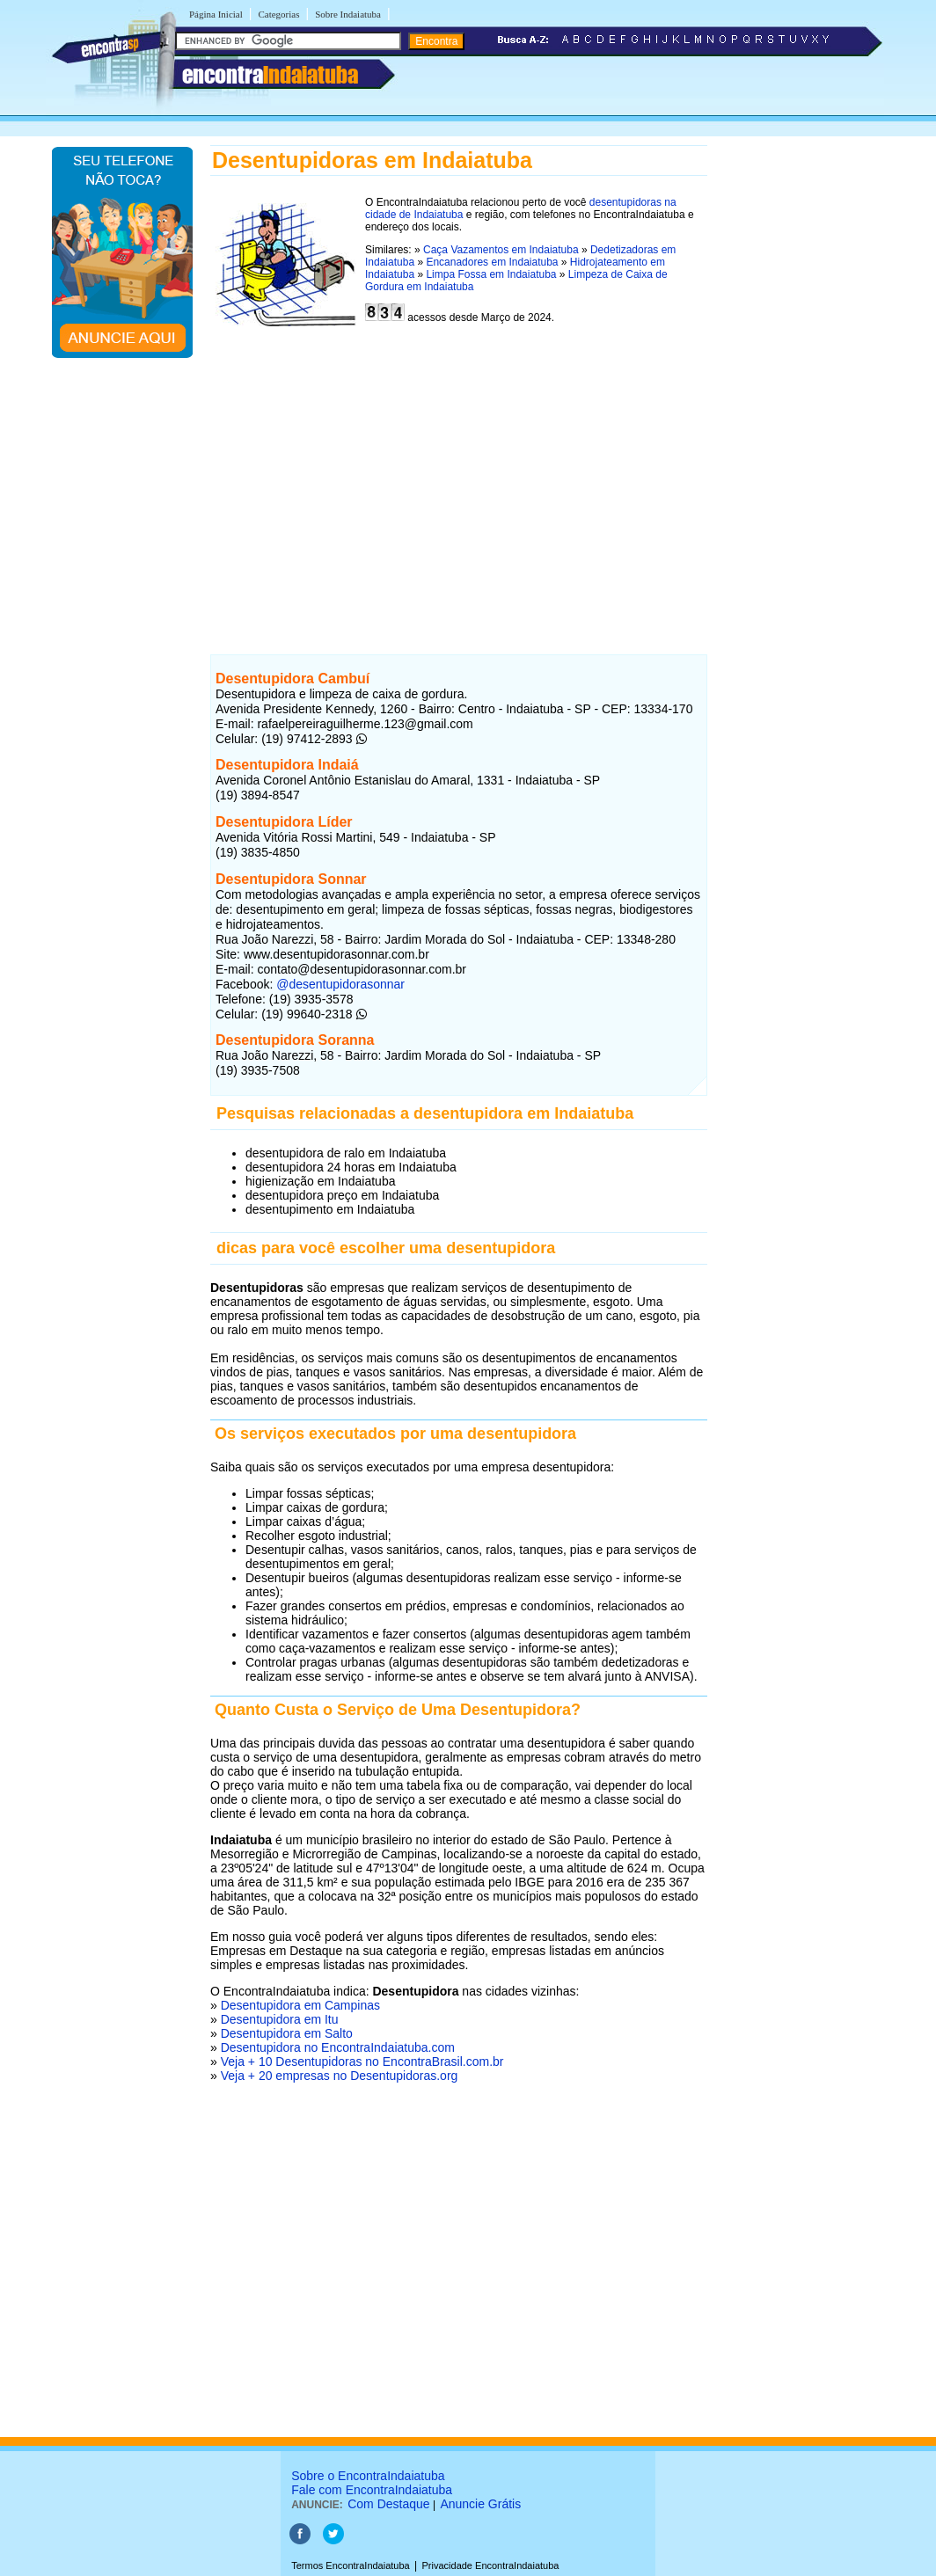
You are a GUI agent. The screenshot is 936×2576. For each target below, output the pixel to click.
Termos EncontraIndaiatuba (350, 2565)
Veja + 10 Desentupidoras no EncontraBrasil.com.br (362, 2061)
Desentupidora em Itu (280, 2019)
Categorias (278, 14)
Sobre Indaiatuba (348, 14)
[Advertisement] (458, 489)
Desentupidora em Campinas (300, 2005)
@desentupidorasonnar (339, 984)
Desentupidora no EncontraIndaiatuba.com (338, 2047)
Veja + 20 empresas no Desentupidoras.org (339, 2076)
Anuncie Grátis (480, 2504)
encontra (270, 75)
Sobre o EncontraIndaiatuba (367, 2476)
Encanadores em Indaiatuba (492, 262)
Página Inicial (216, 14)
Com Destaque (388, 2504)
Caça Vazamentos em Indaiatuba (501, 250)
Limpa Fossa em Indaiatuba (491, 274)
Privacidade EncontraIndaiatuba (490, 2565)
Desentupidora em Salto (287, 2033)
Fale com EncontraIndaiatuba (371, 2490)
